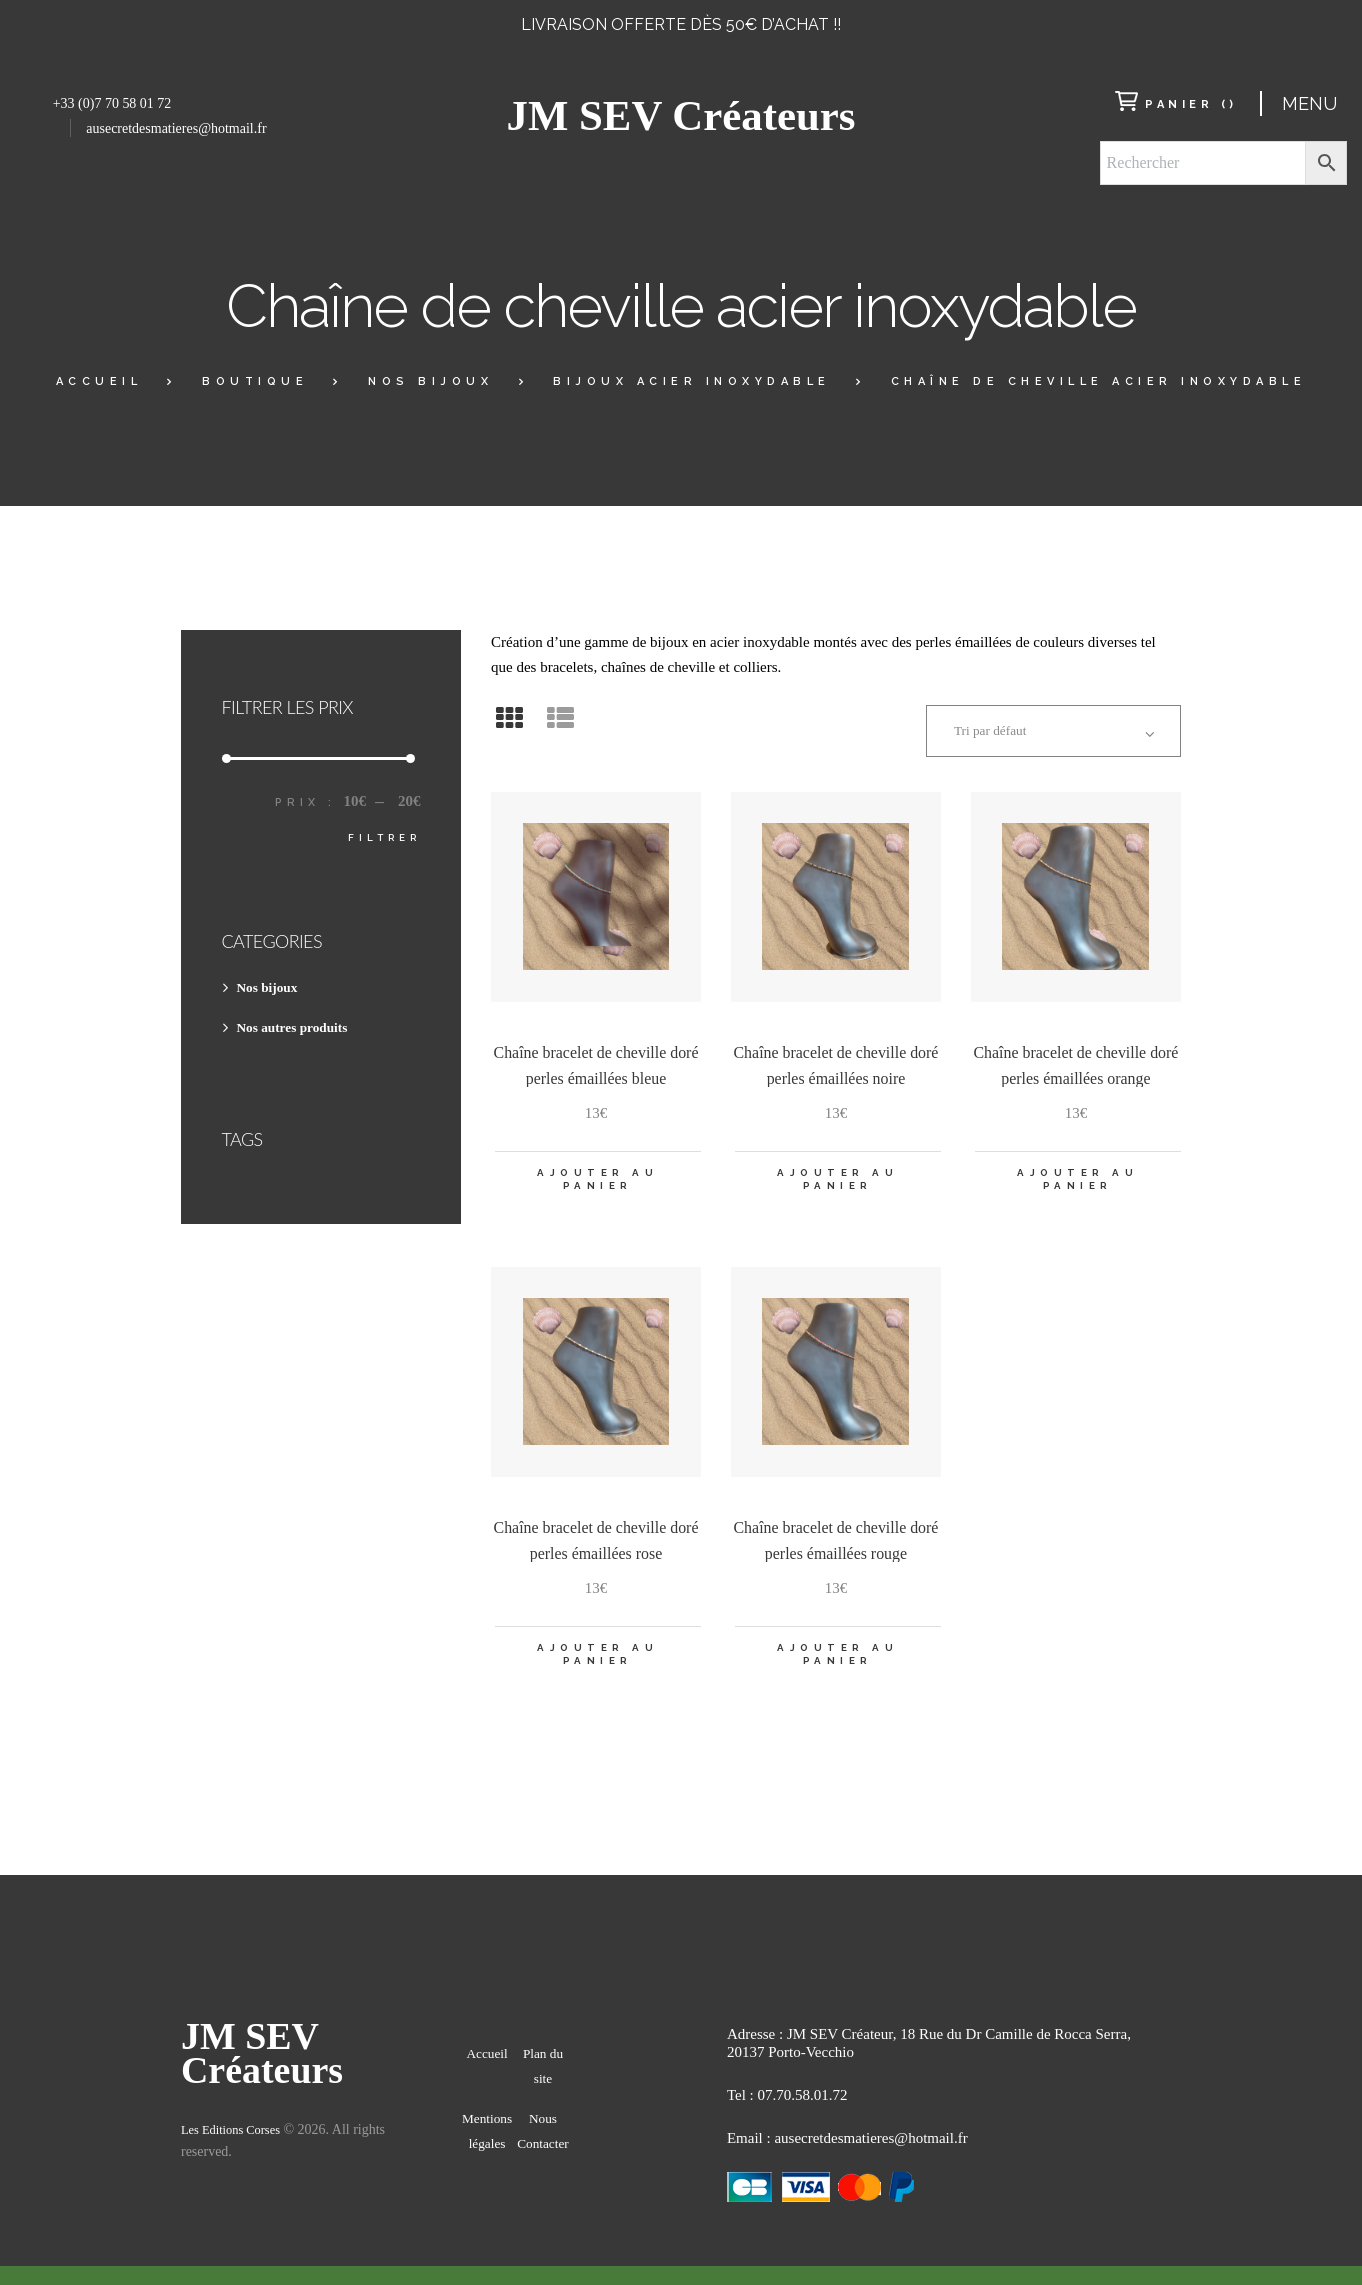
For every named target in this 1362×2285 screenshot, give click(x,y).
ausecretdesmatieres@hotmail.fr (176, 128)
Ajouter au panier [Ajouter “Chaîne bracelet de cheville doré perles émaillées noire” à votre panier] (837, 1189)
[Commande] (1037, 734)
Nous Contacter (542, 2171)
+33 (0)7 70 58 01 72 (112, 103)
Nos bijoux (430, 381)
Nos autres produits (299, 1027)
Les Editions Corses (237, 2158)
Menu (1309, 103)
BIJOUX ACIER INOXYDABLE (692, 381)
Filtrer (381, 836)
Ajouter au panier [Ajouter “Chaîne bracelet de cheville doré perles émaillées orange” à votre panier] (1077, 1189)
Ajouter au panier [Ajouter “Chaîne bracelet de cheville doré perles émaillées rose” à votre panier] (597, 1670)
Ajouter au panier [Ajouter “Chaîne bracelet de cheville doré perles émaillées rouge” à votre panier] (837, 1670)
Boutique (255, 381)
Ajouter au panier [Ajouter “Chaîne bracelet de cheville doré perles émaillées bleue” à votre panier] (597, 1189)
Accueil (99, 381)
